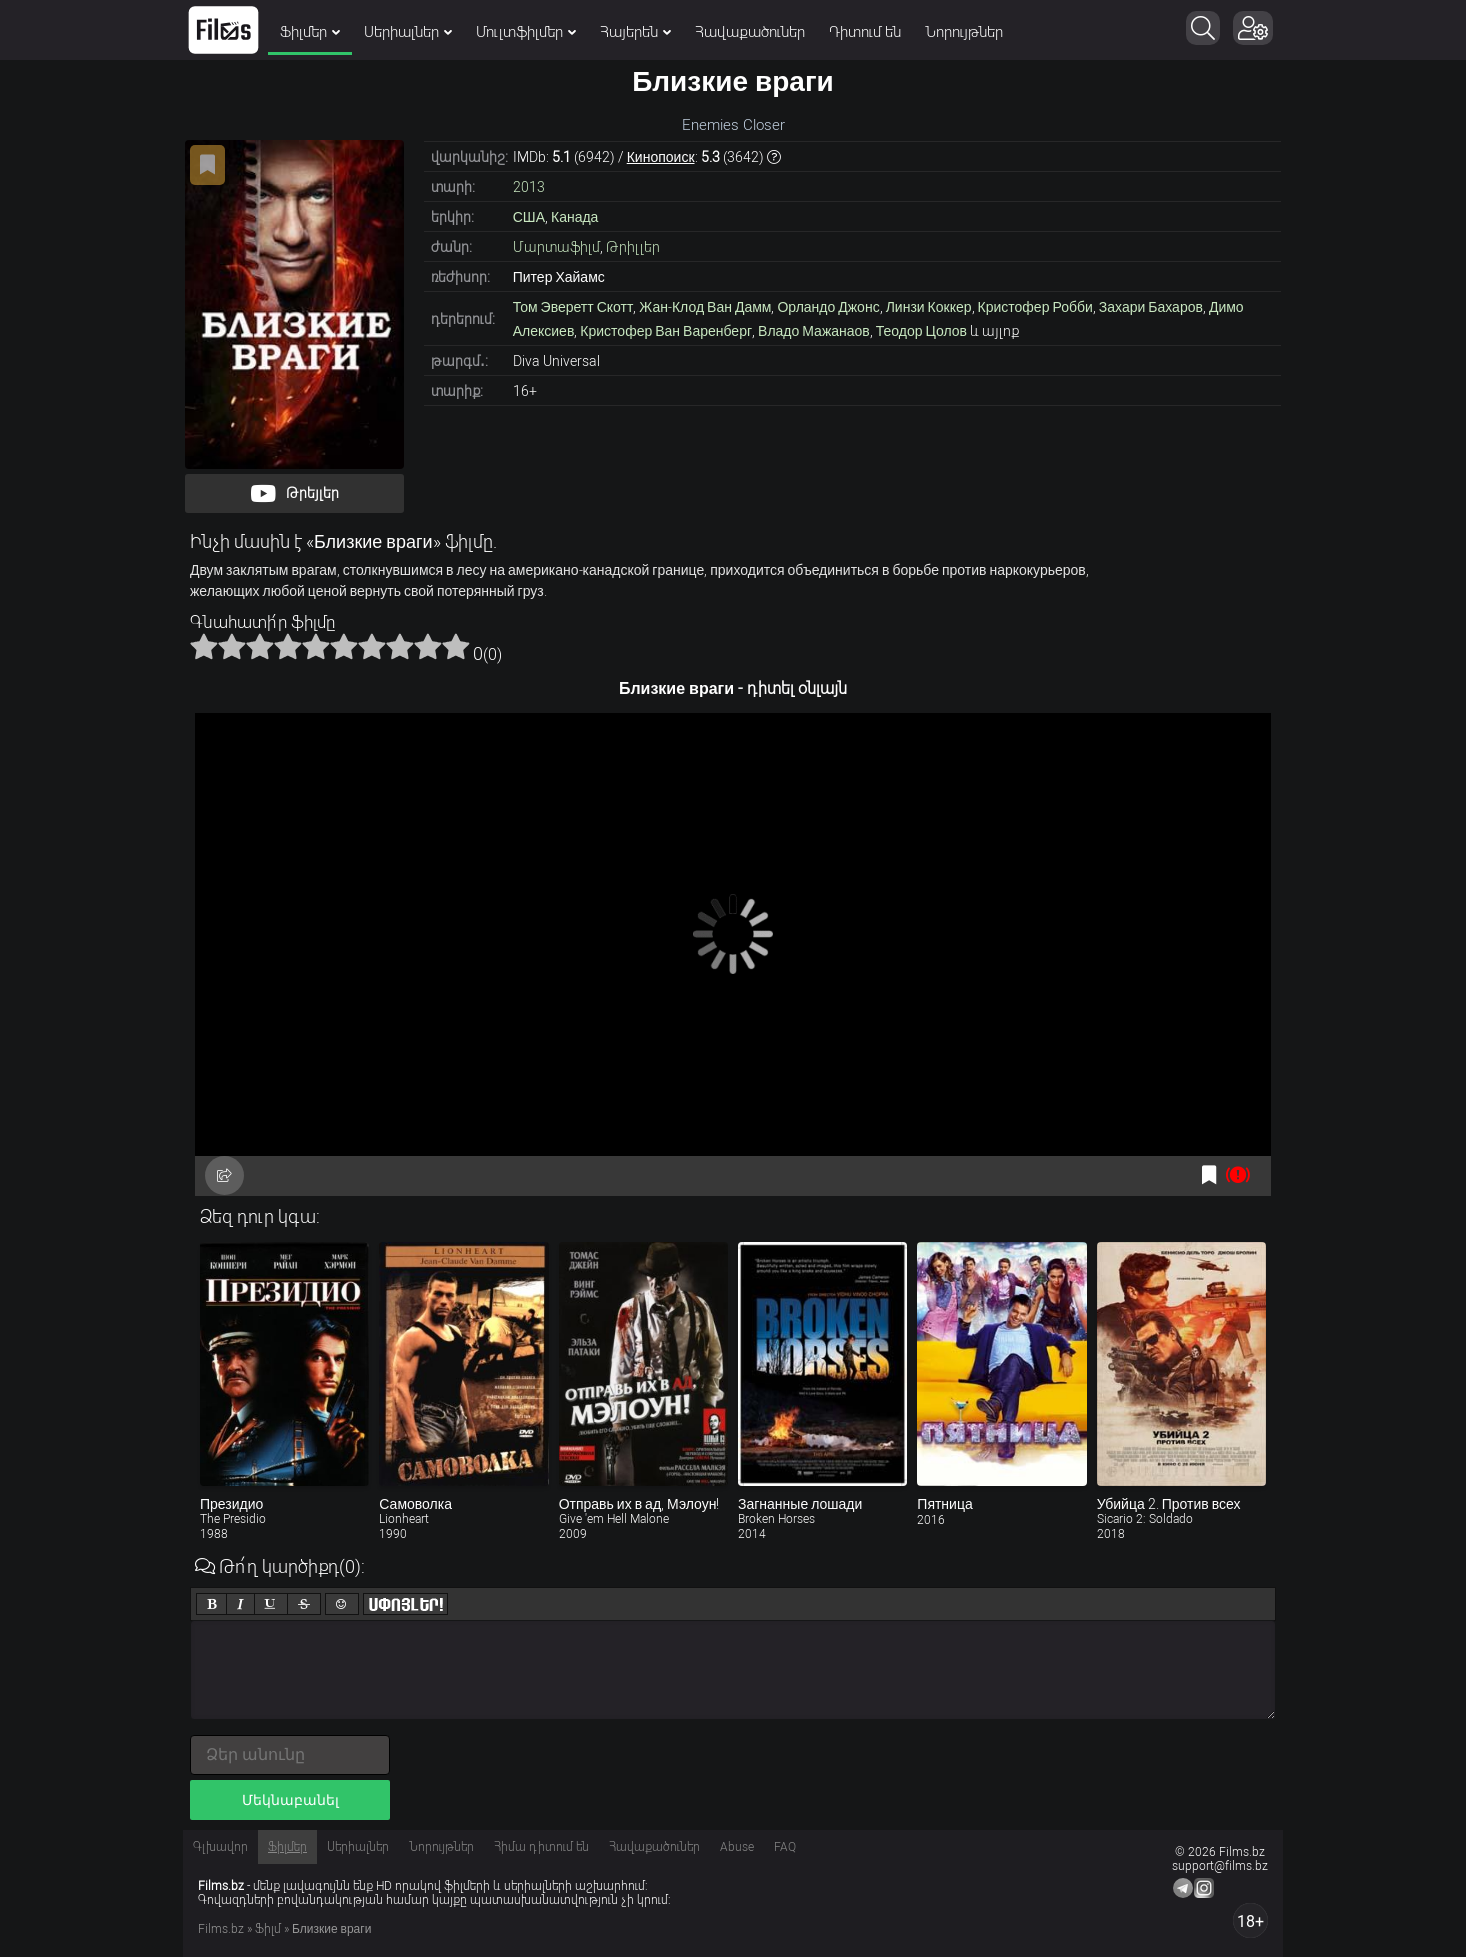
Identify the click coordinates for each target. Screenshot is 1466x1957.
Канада (574, 217)
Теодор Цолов (921, 331)
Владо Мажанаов (814, 331)
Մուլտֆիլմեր (526, 32)
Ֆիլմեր (310, 32)
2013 (529, 187)
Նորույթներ (964, 32)
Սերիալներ (408, 32)
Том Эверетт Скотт (573, 307)
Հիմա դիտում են (541, 1847)
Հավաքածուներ (750, 32)
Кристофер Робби (1035, 307)
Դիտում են (865, 32)
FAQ (785, 1847)
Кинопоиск (661, 157)
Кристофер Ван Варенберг (666, 331)
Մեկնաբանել (290, 1800)
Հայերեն (635, 32)
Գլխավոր (220, 1847)
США (529, 217)
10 (456, 646)
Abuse (737, 1847)
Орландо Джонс (828, 307)
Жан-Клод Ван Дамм (705, 307)
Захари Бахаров (1151, 307)
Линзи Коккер (929, 307)
